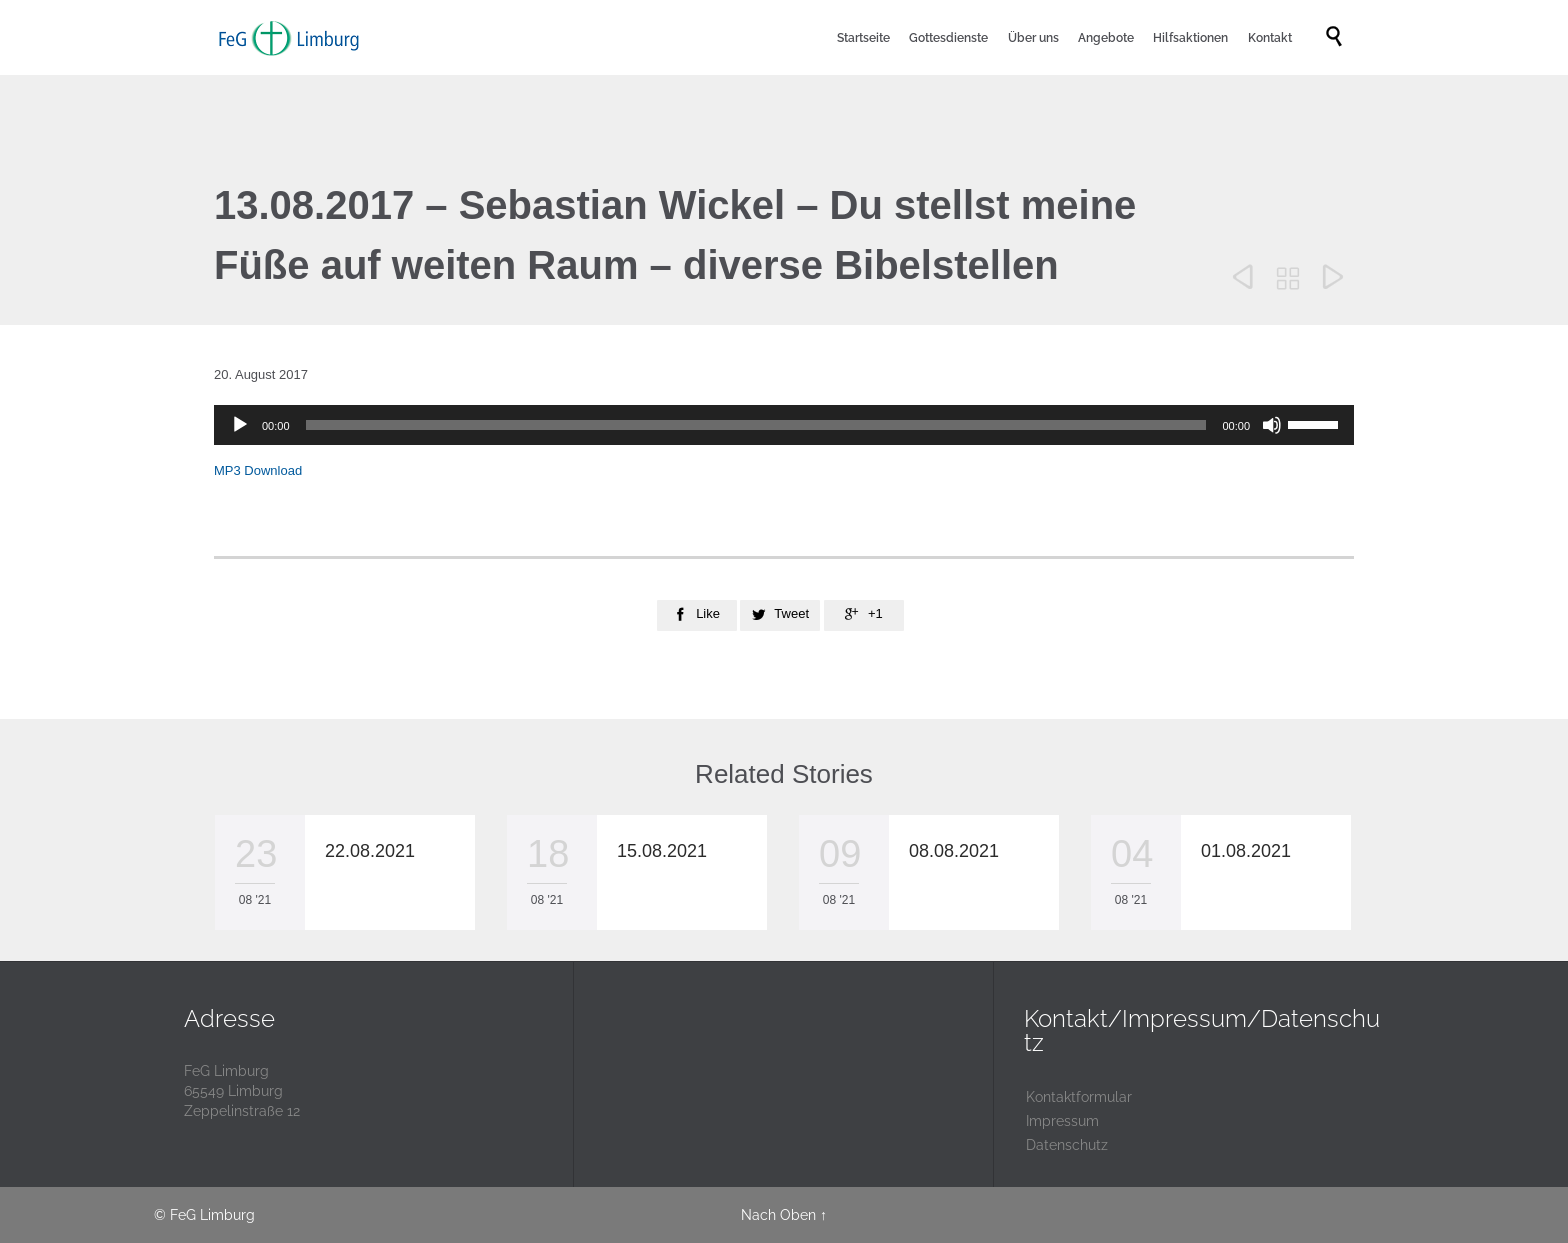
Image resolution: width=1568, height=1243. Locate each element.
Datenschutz (1067, 1145)
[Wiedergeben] (240, 425)
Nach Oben (778, 1215)
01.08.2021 (1246, 851)
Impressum (1062, 1121)
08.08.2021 (954, 851)
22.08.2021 (370, 851)
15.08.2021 (662, 851)
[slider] (756, 425)
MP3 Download (258, 470)
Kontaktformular (1079, 1097)
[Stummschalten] (1272, 425)
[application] (784, 425)
